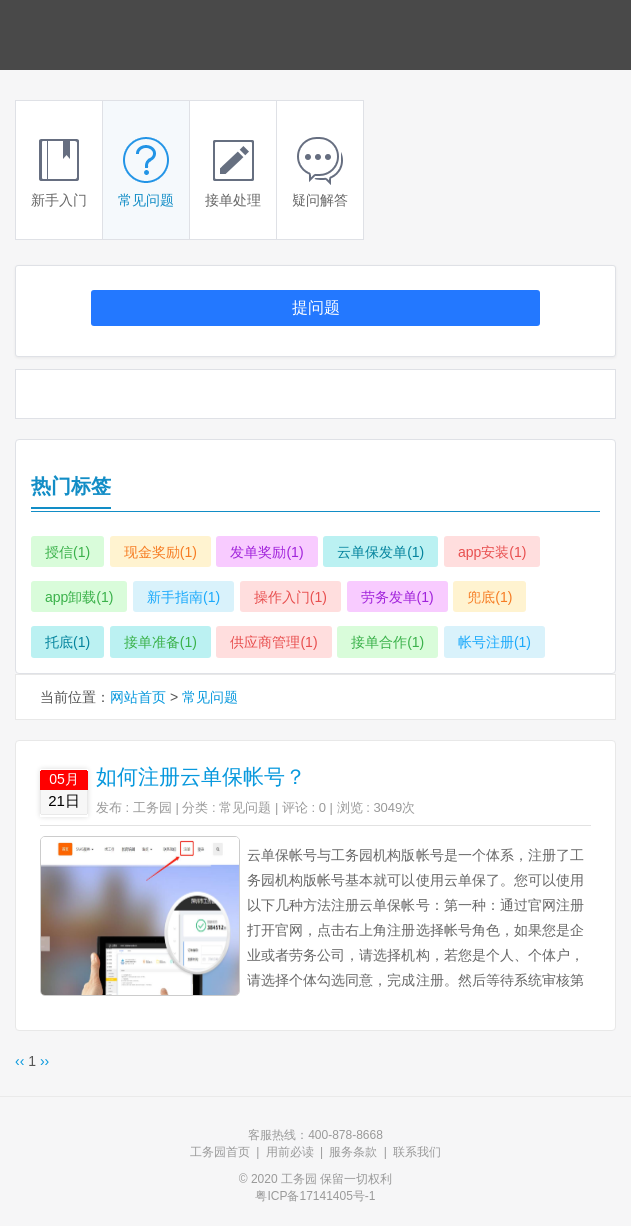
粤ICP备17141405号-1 (315, 1196)
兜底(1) (489, 597)
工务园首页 (220, 1152)
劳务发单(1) (397, 597)
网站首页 (138, 697)
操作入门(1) (290, 597)
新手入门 (59, 172)
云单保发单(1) (380, 552)
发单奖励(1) (266, 552)
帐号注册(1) (494, 642)
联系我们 (417, 1152)
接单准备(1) (160, 642)
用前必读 (290, 1152)
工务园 (152, 807)
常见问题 (146, 172)
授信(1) (67, 552)
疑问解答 (320, 172)
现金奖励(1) (160, 552)
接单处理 (233, 172)
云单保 (80, 35)
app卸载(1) (79, 597)
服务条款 (353, 1152)
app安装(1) (492, 552)
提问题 (316, 307)
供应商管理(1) (273, 642)
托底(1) (67, 642)
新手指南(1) (183, 597)
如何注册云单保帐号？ (201, 776)
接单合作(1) (387, 642)
